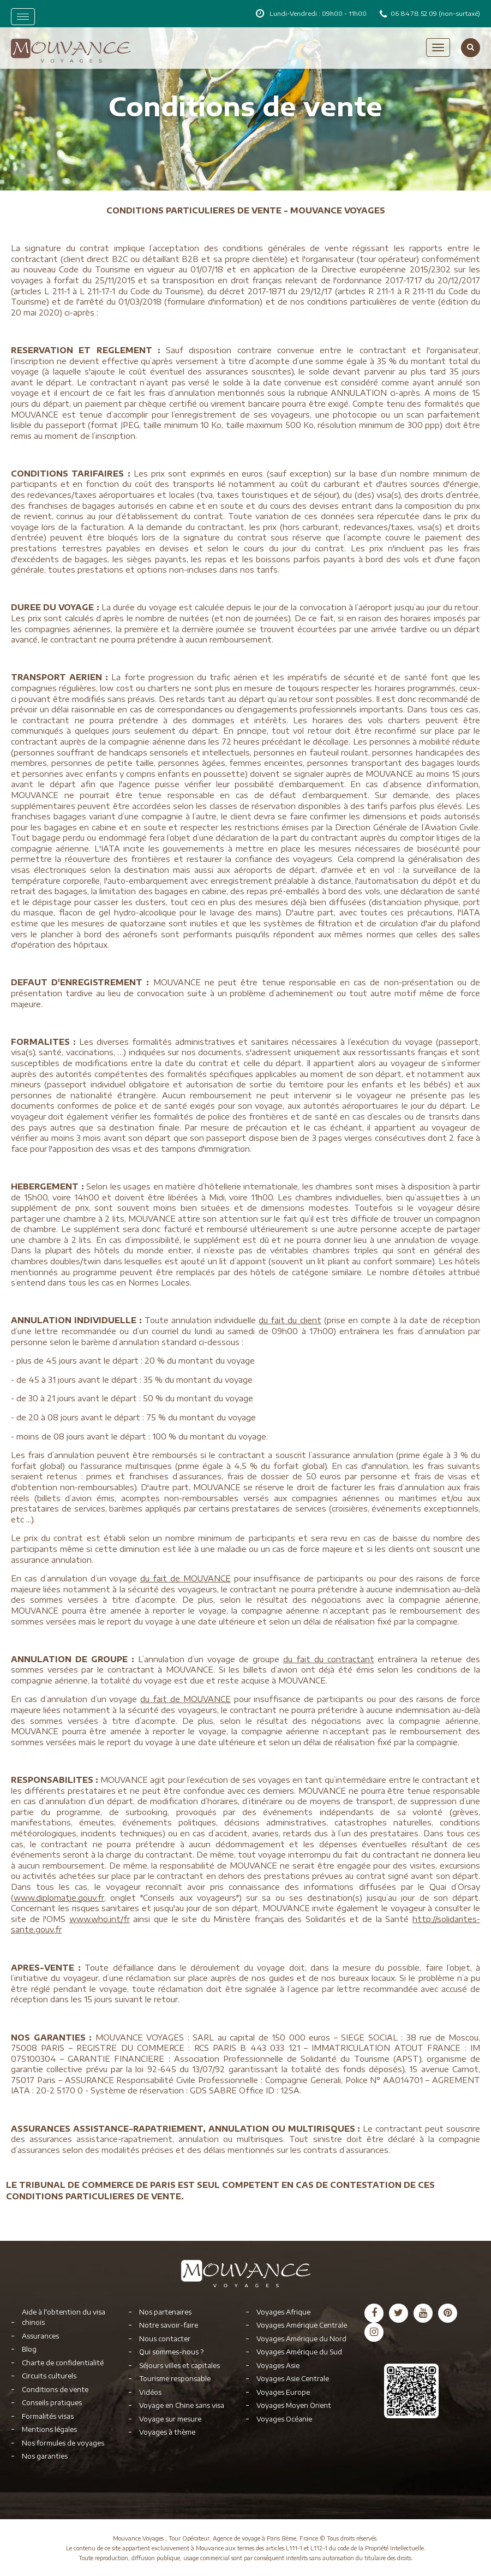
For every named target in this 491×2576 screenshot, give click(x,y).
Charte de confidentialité (63, 2363)
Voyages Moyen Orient (293, 2405)
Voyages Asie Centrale (292, 2379)
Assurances (40, 2336)
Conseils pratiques (52, 2403)
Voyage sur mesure (170, 2419)
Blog (29, 2349)
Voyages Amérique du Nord (301, 2339)
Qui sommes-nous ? (171, 2352)
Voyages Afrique (283, 2312)
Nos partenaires (165, 2312)
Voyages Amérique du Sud (299, 2352)
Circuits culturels (49, 2376)
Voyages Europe (283, 2392)
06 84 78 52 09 (415, 13)
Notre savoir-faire (168, 2325)
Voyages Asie (278, 2365)
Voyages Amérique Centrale (301, 2325)
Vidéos (150, 2392)
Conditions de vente (55, 2389)
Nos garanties (45, 2456)
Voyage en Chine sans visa (181, 2405)
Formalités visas (48, 2416)
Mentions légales (49, 2429)
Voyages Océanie (284, 2419)
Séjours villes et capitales (179, 2365)
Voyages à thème (167, 2432)
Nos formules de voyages (63, 2443)
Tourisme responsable (175, 2379)
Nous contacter (164, 2339)
